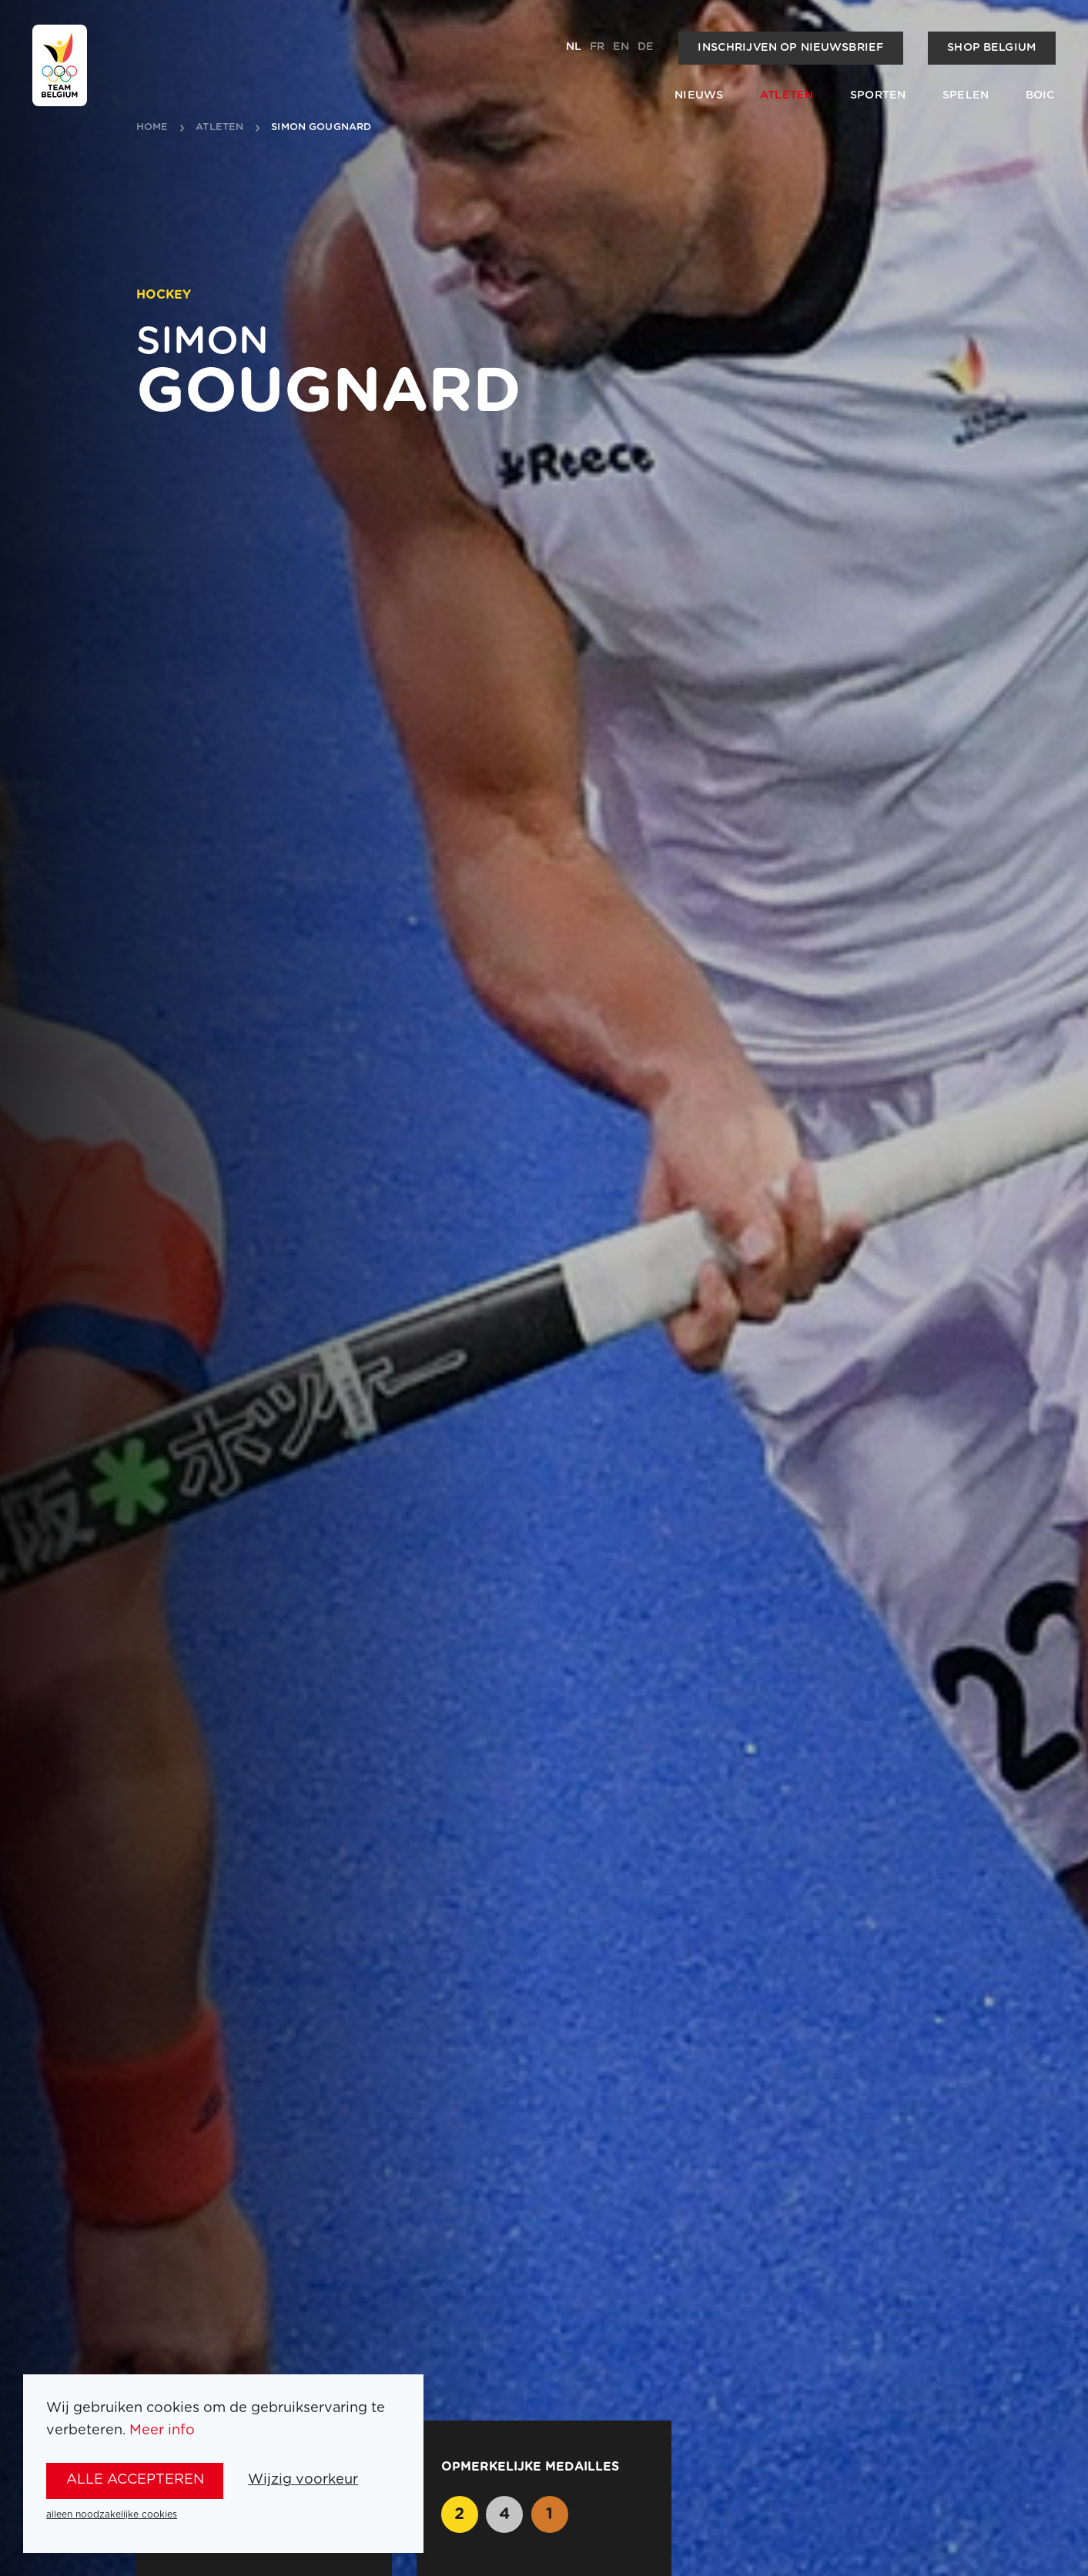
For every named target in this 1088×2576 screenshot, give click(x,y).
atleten (219, 127)
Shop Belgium (991, 47)
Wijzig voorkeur (303, 2480)
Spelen (965, 95)
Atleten (786, 95)
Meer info (162, 2430)
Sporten (878, 95)
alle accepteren (135, 2480)
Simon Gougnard (321, 127)
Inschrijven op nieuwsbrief (790, 47)
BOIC (1041, 95)
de (646, 47)
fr (597, 47)
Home (152, 127)
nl (573, 47)
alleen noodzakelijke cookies (111, 2514)
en (621, 47)
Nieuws (699, 95)
